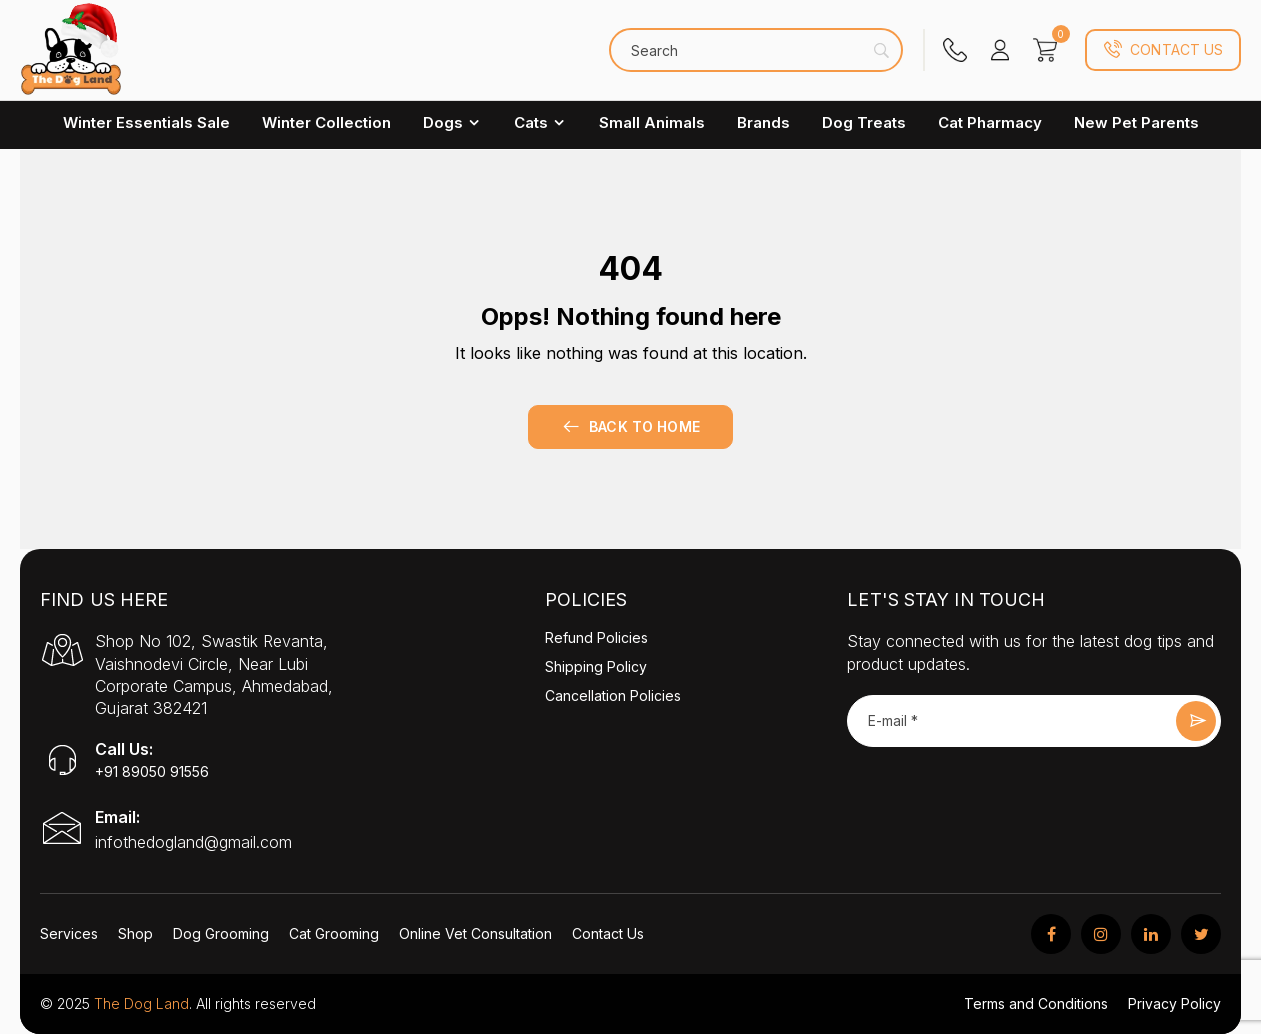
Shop (135, 933)
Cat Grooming (334, 933)
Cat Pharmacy (990, 122)
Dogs (452, 122)
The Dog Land (141, 1003)
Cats (540, 122)
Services (69, 933)
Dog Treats (864, 122)
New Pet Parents (1136, 122)
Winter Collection (326, 122)
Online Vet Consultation (475, 933)
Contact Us (1163, 50)
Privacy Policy (1174, 1003)
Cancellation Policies (613, 695)
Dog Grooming (221, 933)
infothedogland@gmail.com (193, 842)
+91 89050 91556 (152, 771)
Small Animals (652, 122)
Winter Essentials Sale (146, 122)
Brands (763, 122)
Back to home (630, 427)
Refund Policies (596, 637)
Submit (1196, 721)
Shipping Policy (596, 666)
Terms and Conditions (1036, 1003)
